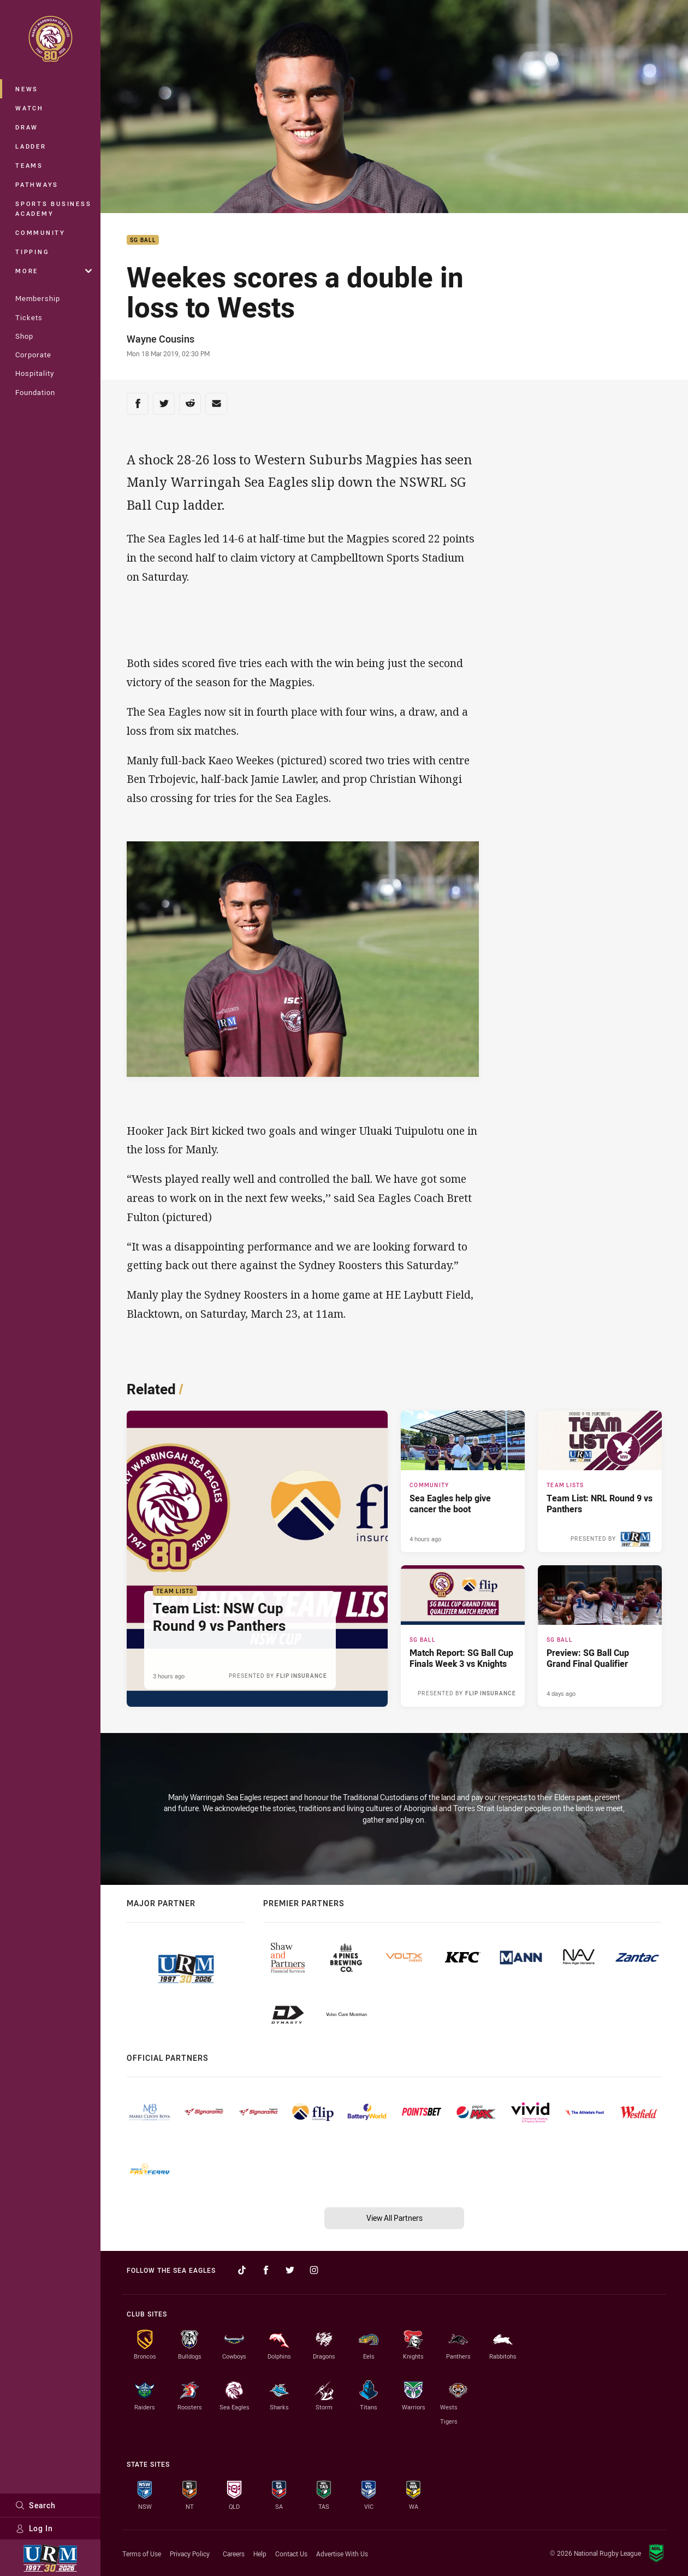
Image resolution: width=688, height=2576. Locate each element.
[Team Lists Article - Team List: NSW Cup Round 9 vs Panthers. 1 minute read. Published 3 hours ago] (257, 1559)
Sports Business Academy (53, 208)
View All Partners (394, 2218)
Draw (26, 127)
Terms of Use (141, 2553)
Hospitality (34, 373)
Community (40, 232)
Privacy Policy (190, 2553)
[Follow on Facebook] (266, 2270)
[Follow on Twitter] (290, 2270)
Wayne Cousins (160, 338)
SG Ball (143, 240)
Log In (34, 2528)
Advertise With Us (342, 2553)
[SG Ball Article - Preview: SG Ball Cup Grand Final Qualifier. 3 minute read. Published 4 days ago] (600, 1636)
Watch (29, 108)
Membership (37, 298)
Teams (29, 165)
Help (259, 2553)
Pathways (36, 184)
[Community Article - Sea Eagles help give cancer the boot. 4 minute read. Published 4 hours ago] (463, 1481)
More (53, 271)
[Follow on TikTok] (242, 2270)
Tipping (32, 251)
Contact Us (291, 2553)
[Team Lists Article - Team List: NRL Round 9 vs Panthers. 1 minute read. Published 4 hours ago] (600, 1481)
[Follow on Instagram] (314, 2270)
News (26, 89)
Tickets (29, 317)
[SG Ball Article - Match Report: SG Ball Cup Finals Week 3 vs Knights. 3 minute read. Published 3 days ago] (463, 1636)
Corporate (33, 354)
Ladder (30, 146)
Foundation (35, 392)
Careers (234, 2553)
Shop (24, 336)
